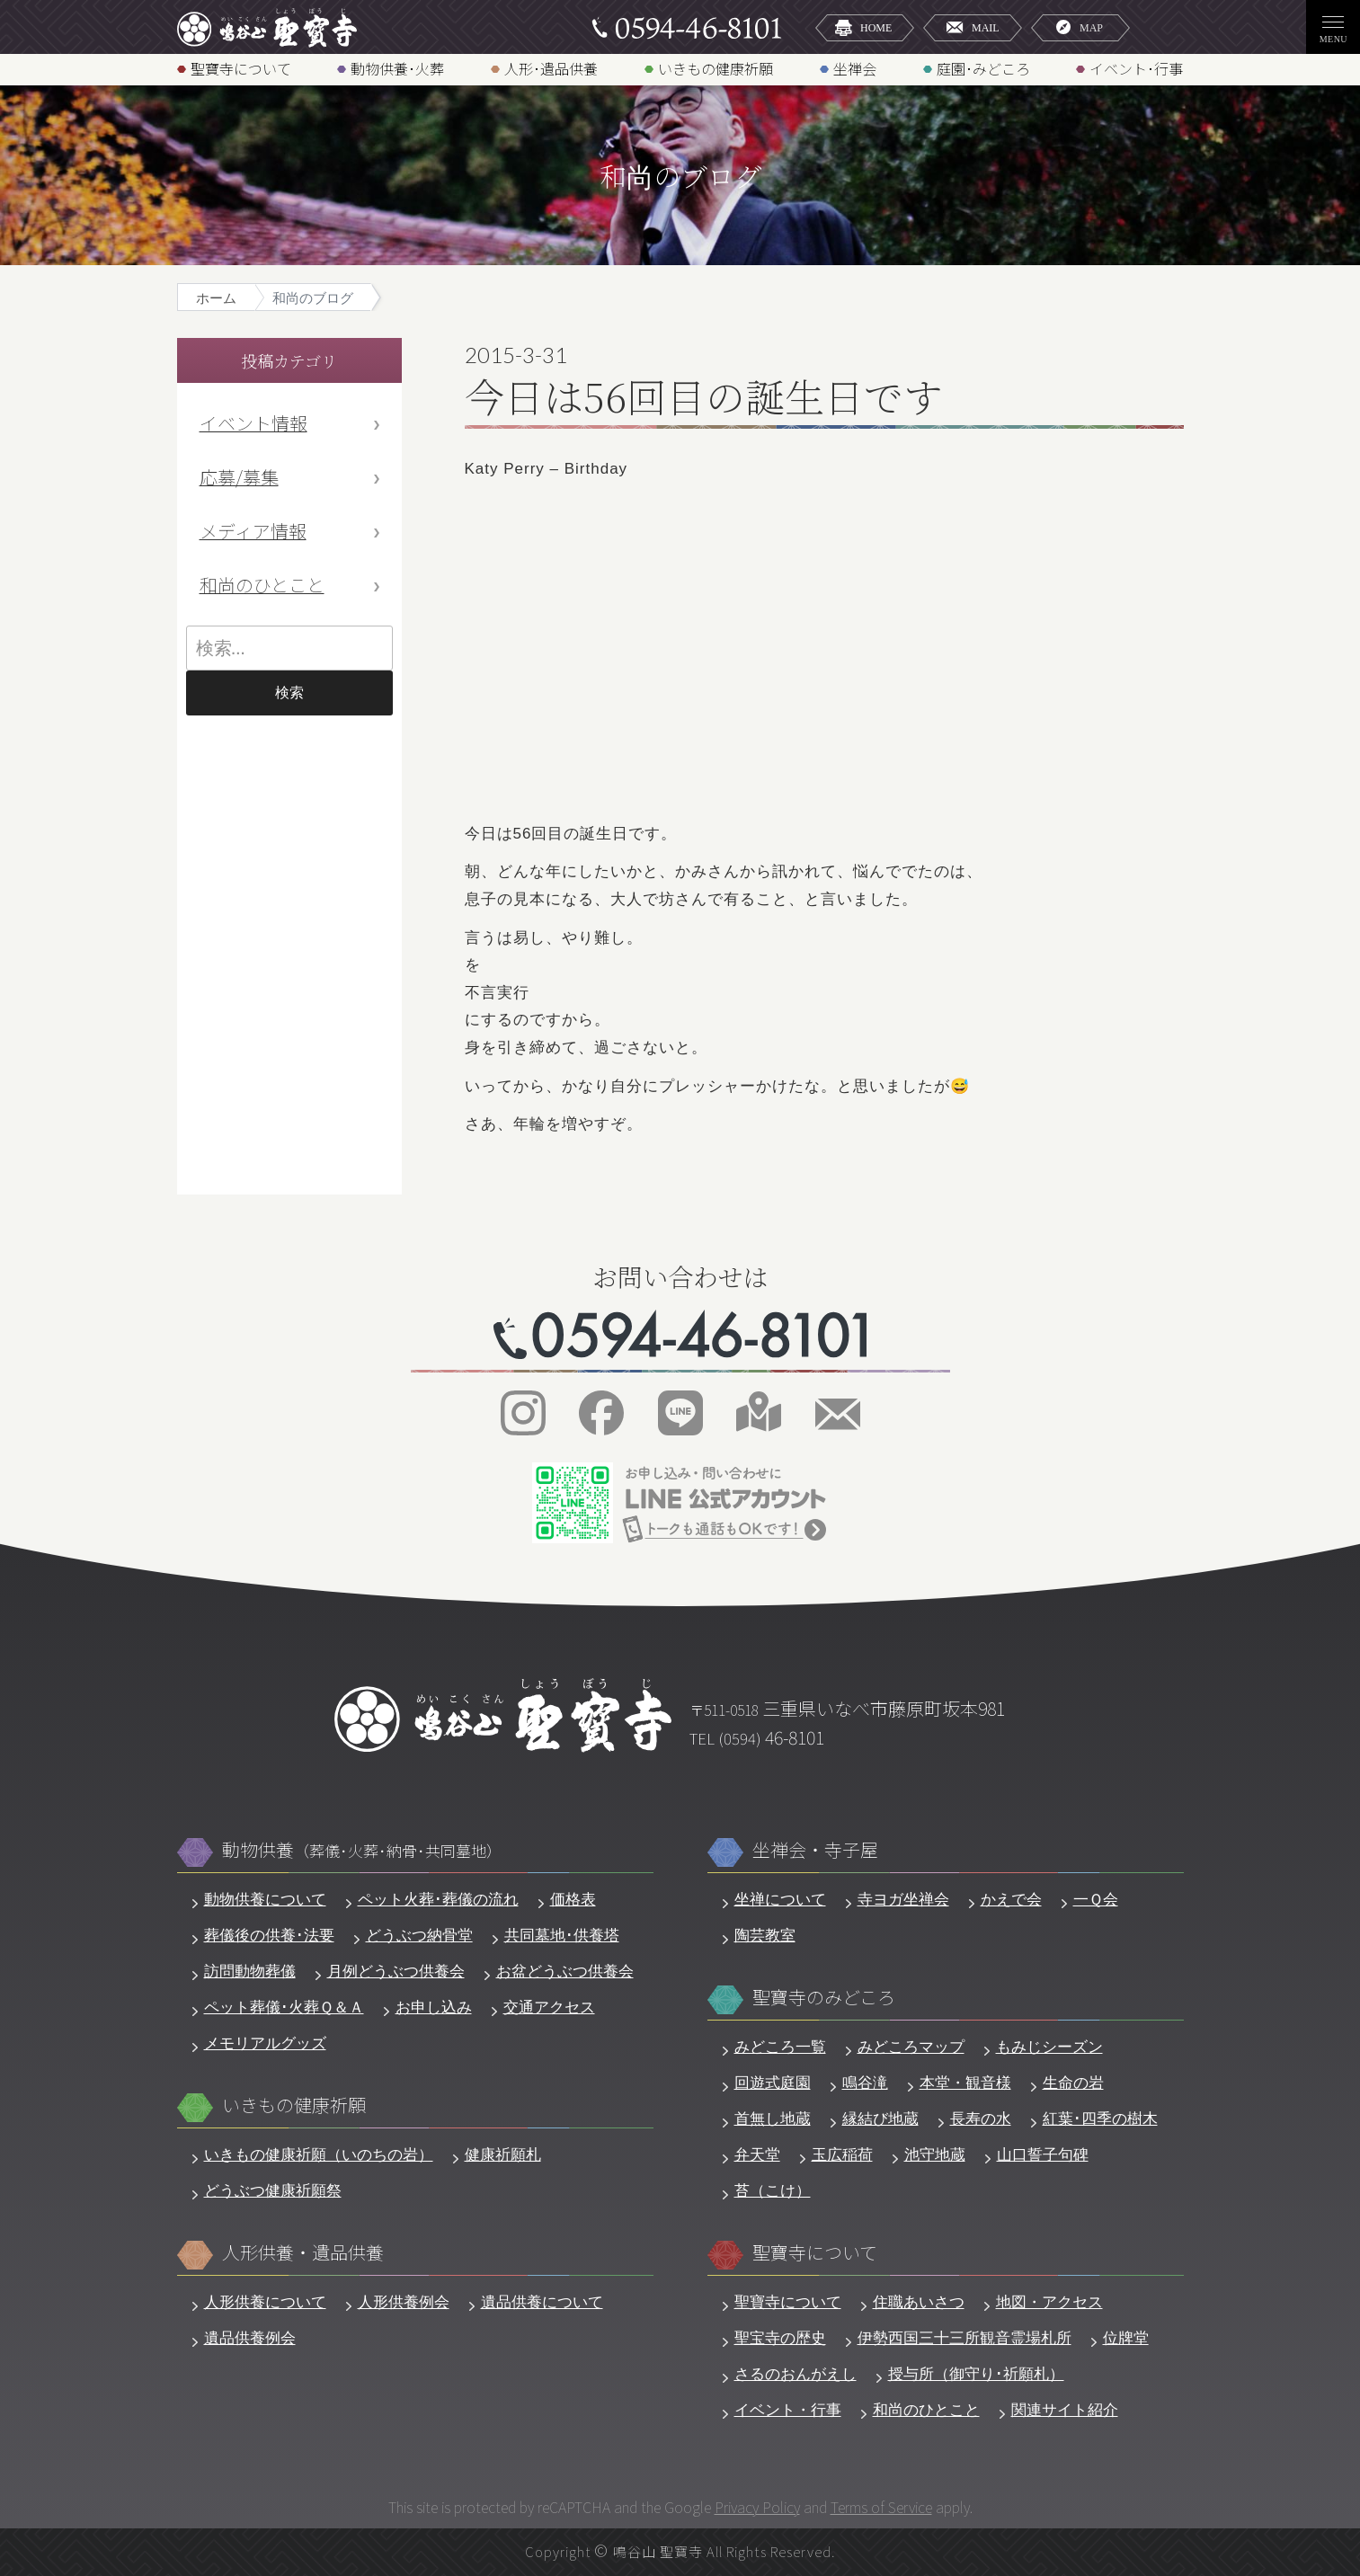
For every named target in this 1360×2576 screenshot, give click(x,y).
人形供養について (265, 2302)
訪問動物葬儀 (250, 1971)
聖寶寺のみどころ (823, 1997)
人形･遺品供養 (551, 68)
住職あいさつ (918, 2302)
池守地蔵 (934, 2154)
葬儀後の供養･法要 (269, 1935)
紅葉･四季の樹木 (1100, 2118)
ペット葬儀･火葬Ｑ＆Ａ (284, 2007)
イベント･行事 (1136, 68)
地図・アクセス (1049, 2302)
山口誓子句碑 (1043, 2154)
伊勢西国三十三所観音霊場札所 (964, 2338)
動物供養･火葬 (397, 68)
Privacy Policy (757, 2507)
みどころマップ (911, 2047)
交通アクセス (549, 2007)
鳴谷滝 (865, 2083)
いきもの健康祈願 (715, 68)
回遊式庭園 (772, 2083)
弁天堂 (757, 2154)
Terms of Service (881, 2507)
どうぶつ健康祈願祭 (273, 2190)
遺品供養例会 (250, 2338)
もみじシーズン (1049, 2047)
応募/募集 (239, 477)
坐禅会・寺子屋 (815, 1850)
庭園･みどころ (983, 68)
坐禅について (780, 1899)
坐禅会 (854, 68)
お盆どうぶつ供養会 (565, 1971)
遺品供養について (542, 2302)
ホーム (216, 298)
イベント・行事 (787, 2410)
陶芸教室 (765, 1935)
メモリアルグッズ (265, 2043)
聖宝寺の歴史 (780, 2338)
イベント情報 (253, 423)
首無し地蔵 (772, 2118)
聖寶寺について (241, 68)
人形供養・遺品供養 (303, 2253)
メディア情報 (253, 531)
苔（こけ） (772, 2190)
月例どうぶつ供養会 (396, 1971)
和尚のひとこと (262, 585)
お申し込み (434, 2007)
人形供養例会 (403, 2302)
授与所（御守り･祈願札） (976, 2374)
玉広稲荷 (842, 2154)
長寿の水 (980, 2118)
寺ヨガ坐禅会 (903, 1899)
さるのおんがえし (795, 2374)
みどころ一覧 (780, 2047)
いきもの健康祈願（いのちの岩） (318, 2154)
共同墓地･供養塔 (561, 1935)
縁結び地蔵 (880, 2118)
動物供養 (362, 1850)
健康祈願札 (503, 2154)
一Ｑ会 (1095, 1899)
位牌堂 (1126, 2338)
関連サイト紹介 (1064, 2410)
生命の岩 (1073, 2083)
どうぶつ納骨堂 (419, 1935)
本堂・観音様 (965, 2083)
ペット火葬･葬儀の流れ (438, 1899)
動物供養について (265, 1899)
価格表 (573, 1899)
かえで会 (1011, 1899)
